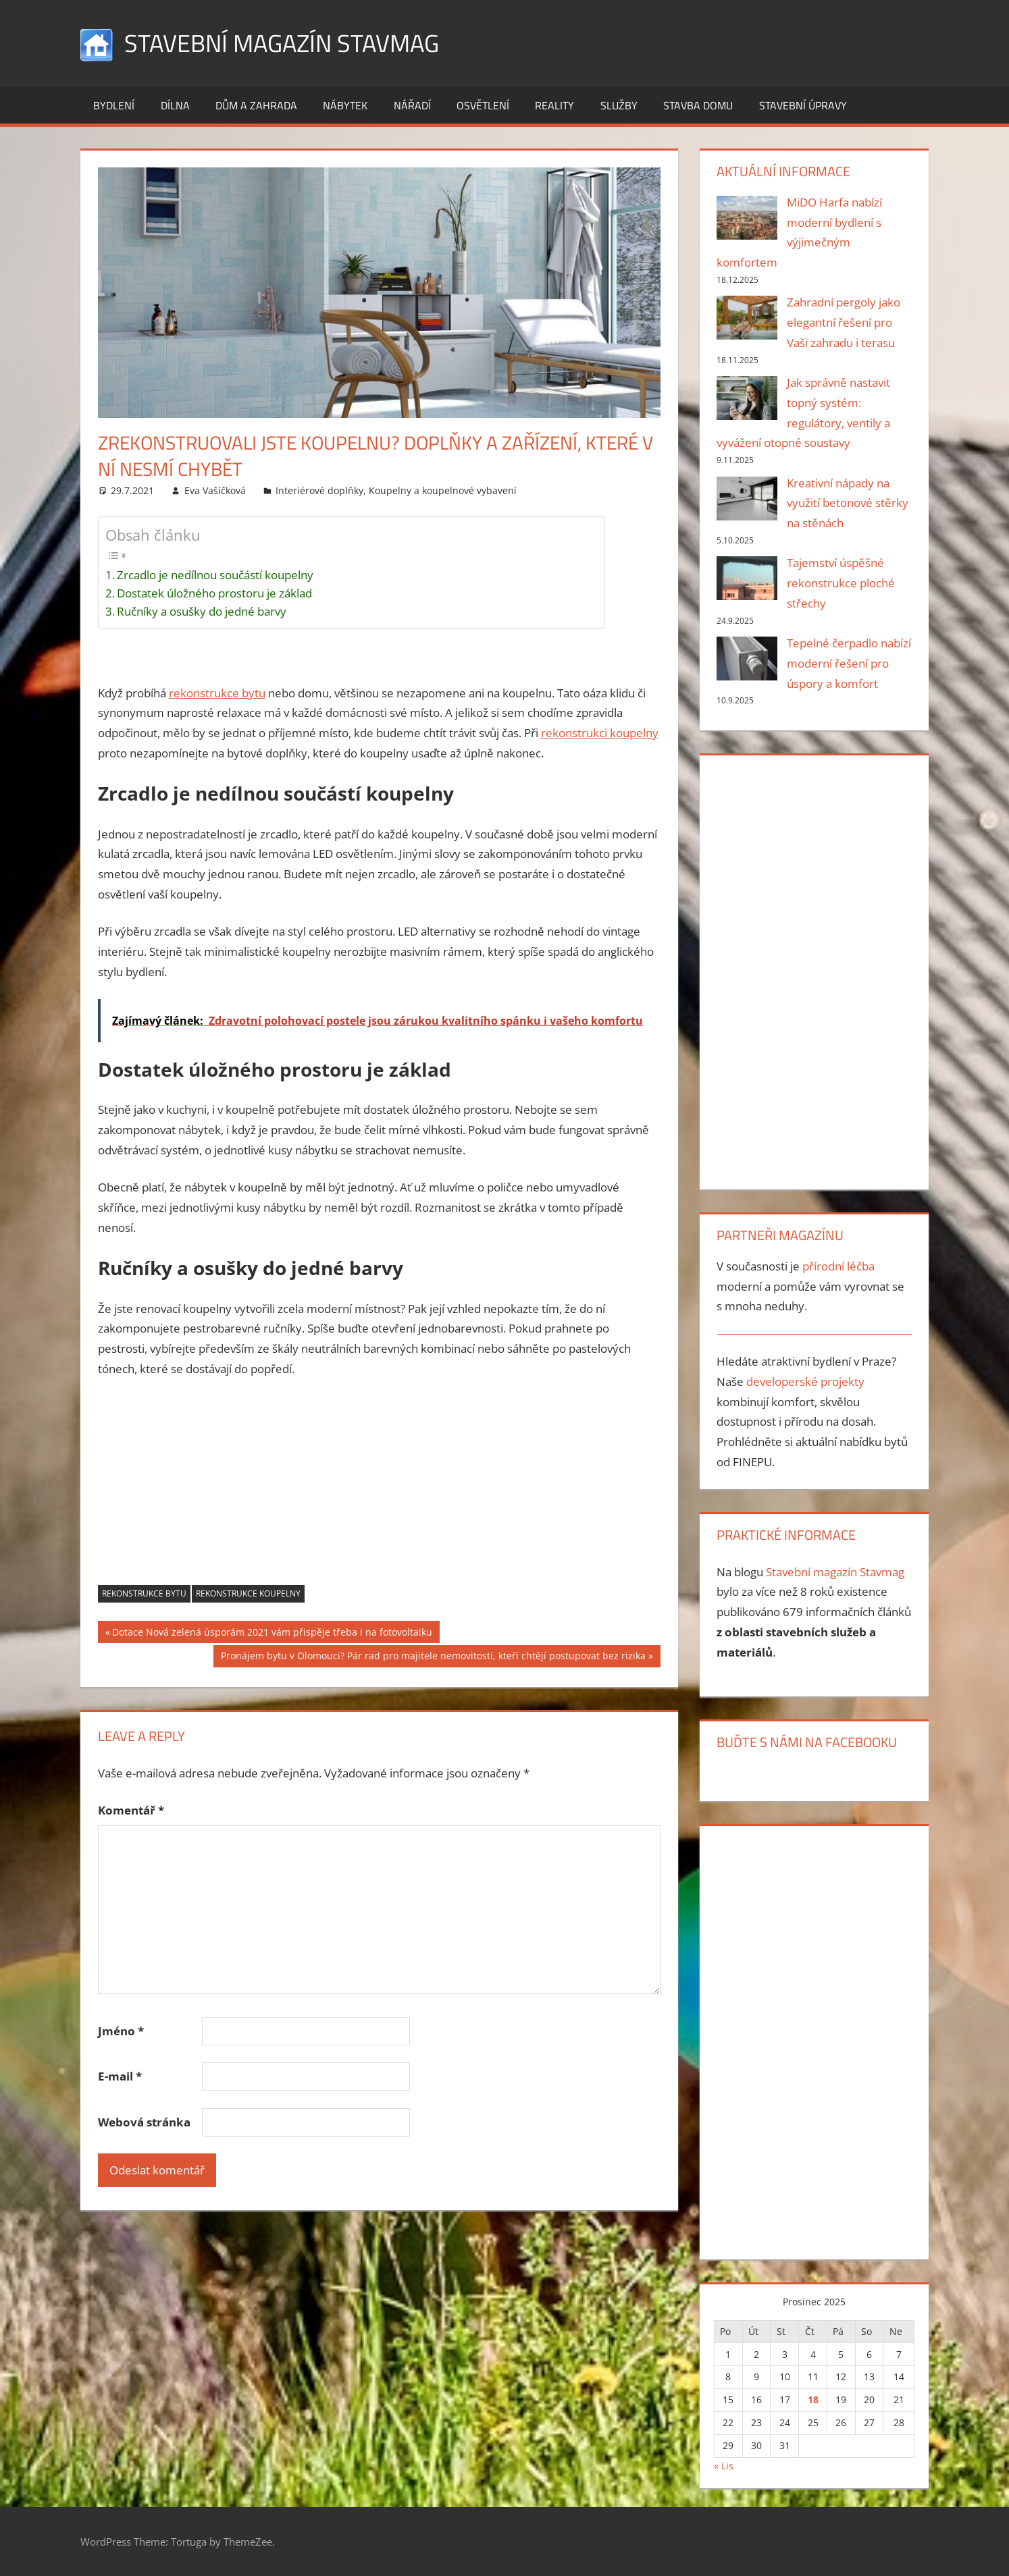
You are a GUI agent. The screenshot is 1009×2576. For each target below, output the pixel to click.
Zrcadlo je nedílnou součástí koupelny (215, 575)
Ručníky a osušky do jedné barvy (201, 611)
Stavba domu (698, 105)
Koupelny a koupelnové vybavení (443, 490)
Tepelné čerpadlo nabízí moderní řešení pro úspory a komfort (849, 663)
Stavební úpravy (803, 105)
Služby (619, 105)
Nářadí (412, 105)
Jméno (121, 2031)
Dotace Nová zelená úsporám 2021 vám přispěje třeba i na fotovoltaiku (271, 1634)
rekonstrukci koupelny (599, 733)
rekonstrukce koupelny (248, 1593)
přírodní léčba (838, 1266)
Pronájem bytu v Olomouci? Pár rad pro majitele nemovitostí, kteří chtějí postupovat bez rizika (433, 1657)
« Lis (723, 2465)
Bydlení (113, 105)
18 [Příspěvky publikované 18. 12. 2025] (813, 2399)
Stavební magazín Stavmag (281, 42)
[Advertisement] (379, 1490)
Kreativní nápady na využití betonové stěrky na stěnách (847, 503)
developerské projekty (805, 1381)
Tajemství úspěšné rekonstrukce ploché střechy (841, 583)
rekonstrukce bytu (217, 693)
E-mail (120, 2076)
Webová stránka (144, 2122)
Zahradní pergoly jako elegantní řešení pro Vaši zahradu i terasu (843, 322)
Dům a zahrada (256, 105)
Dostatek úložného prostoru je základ (214, 593)
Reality (554, 105)
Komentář (131, 1810)
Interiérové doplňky (319, 490)
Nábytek (345, 105)
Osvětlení (483, 105)
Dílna (175, 105)
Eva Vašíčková (215, 490)
